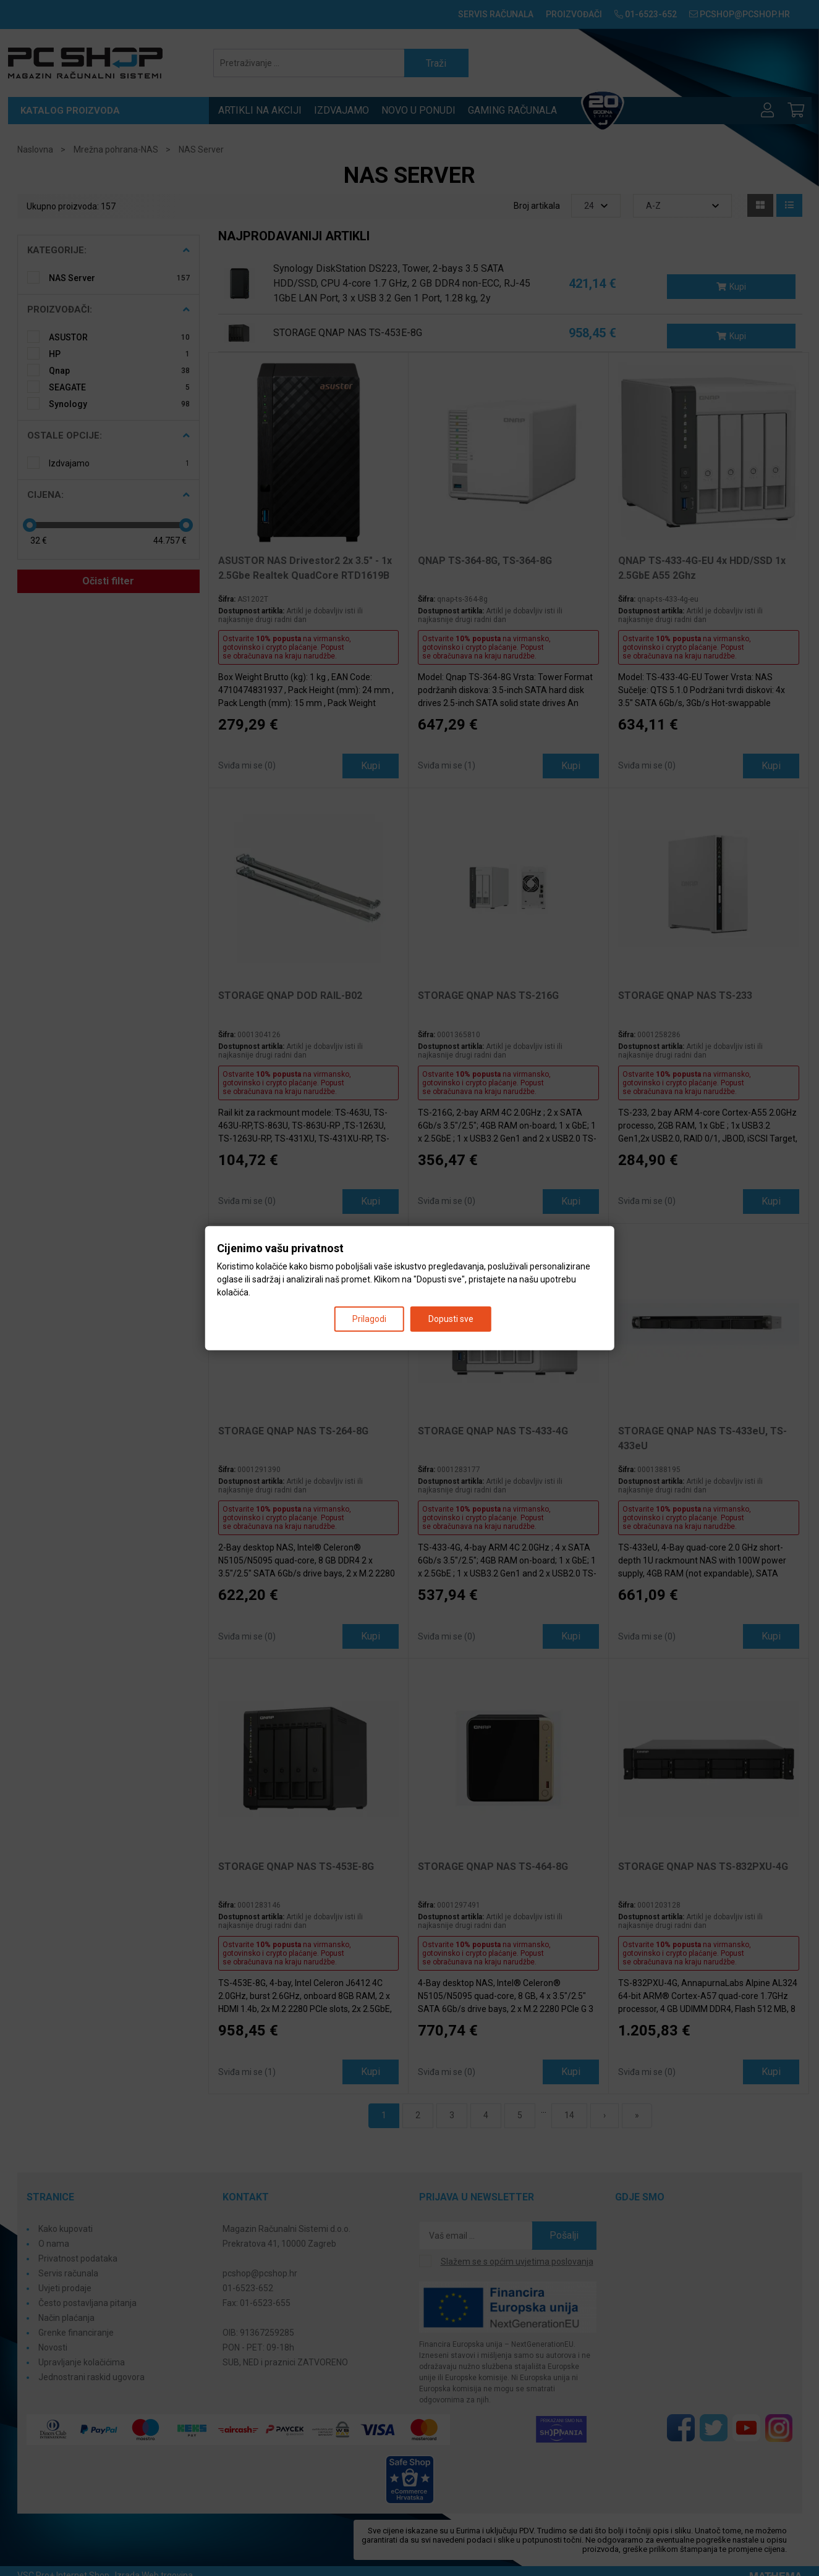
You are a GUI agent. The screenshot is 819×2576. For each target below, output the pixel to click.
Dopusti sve (450, 1318)
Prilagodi (369, 1318)
